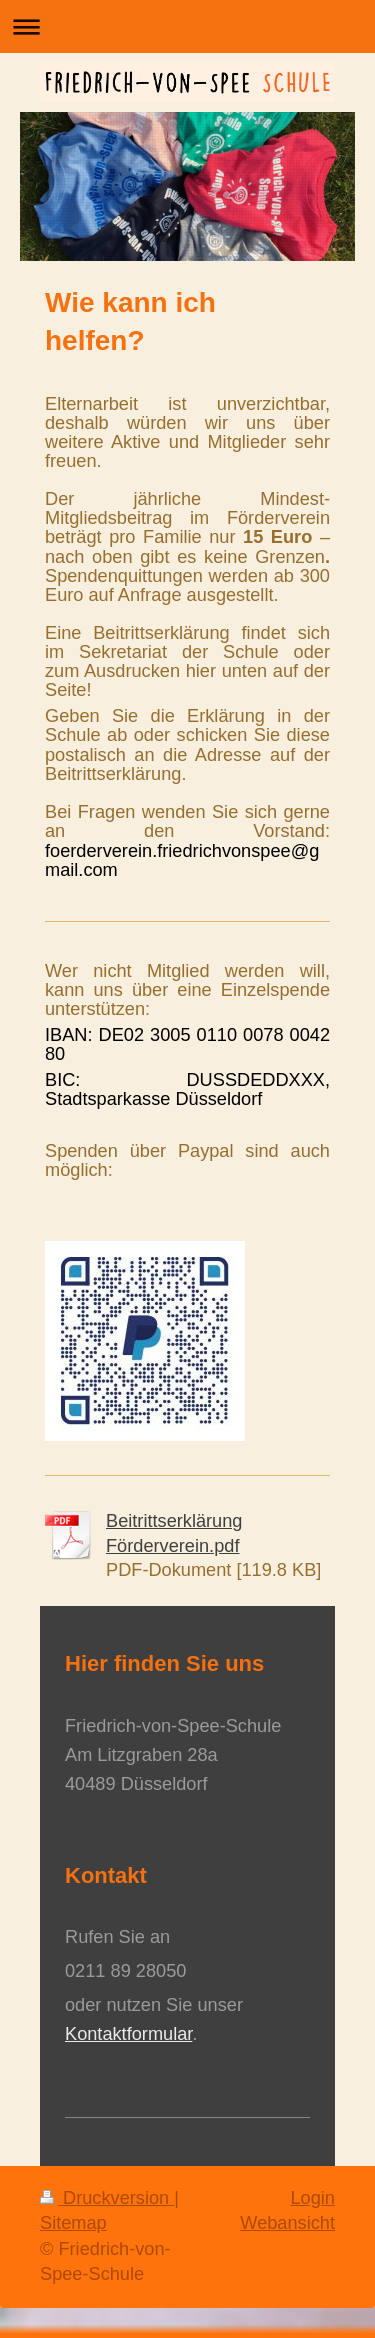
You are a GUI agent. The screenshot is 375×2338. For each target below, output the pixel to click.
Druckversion (107, 2198)
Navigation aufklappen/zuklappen (187, 26)
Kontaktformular (128, 2034)
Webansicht (287, 2223)
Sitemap (73, 2223)
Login (312, 2198)
